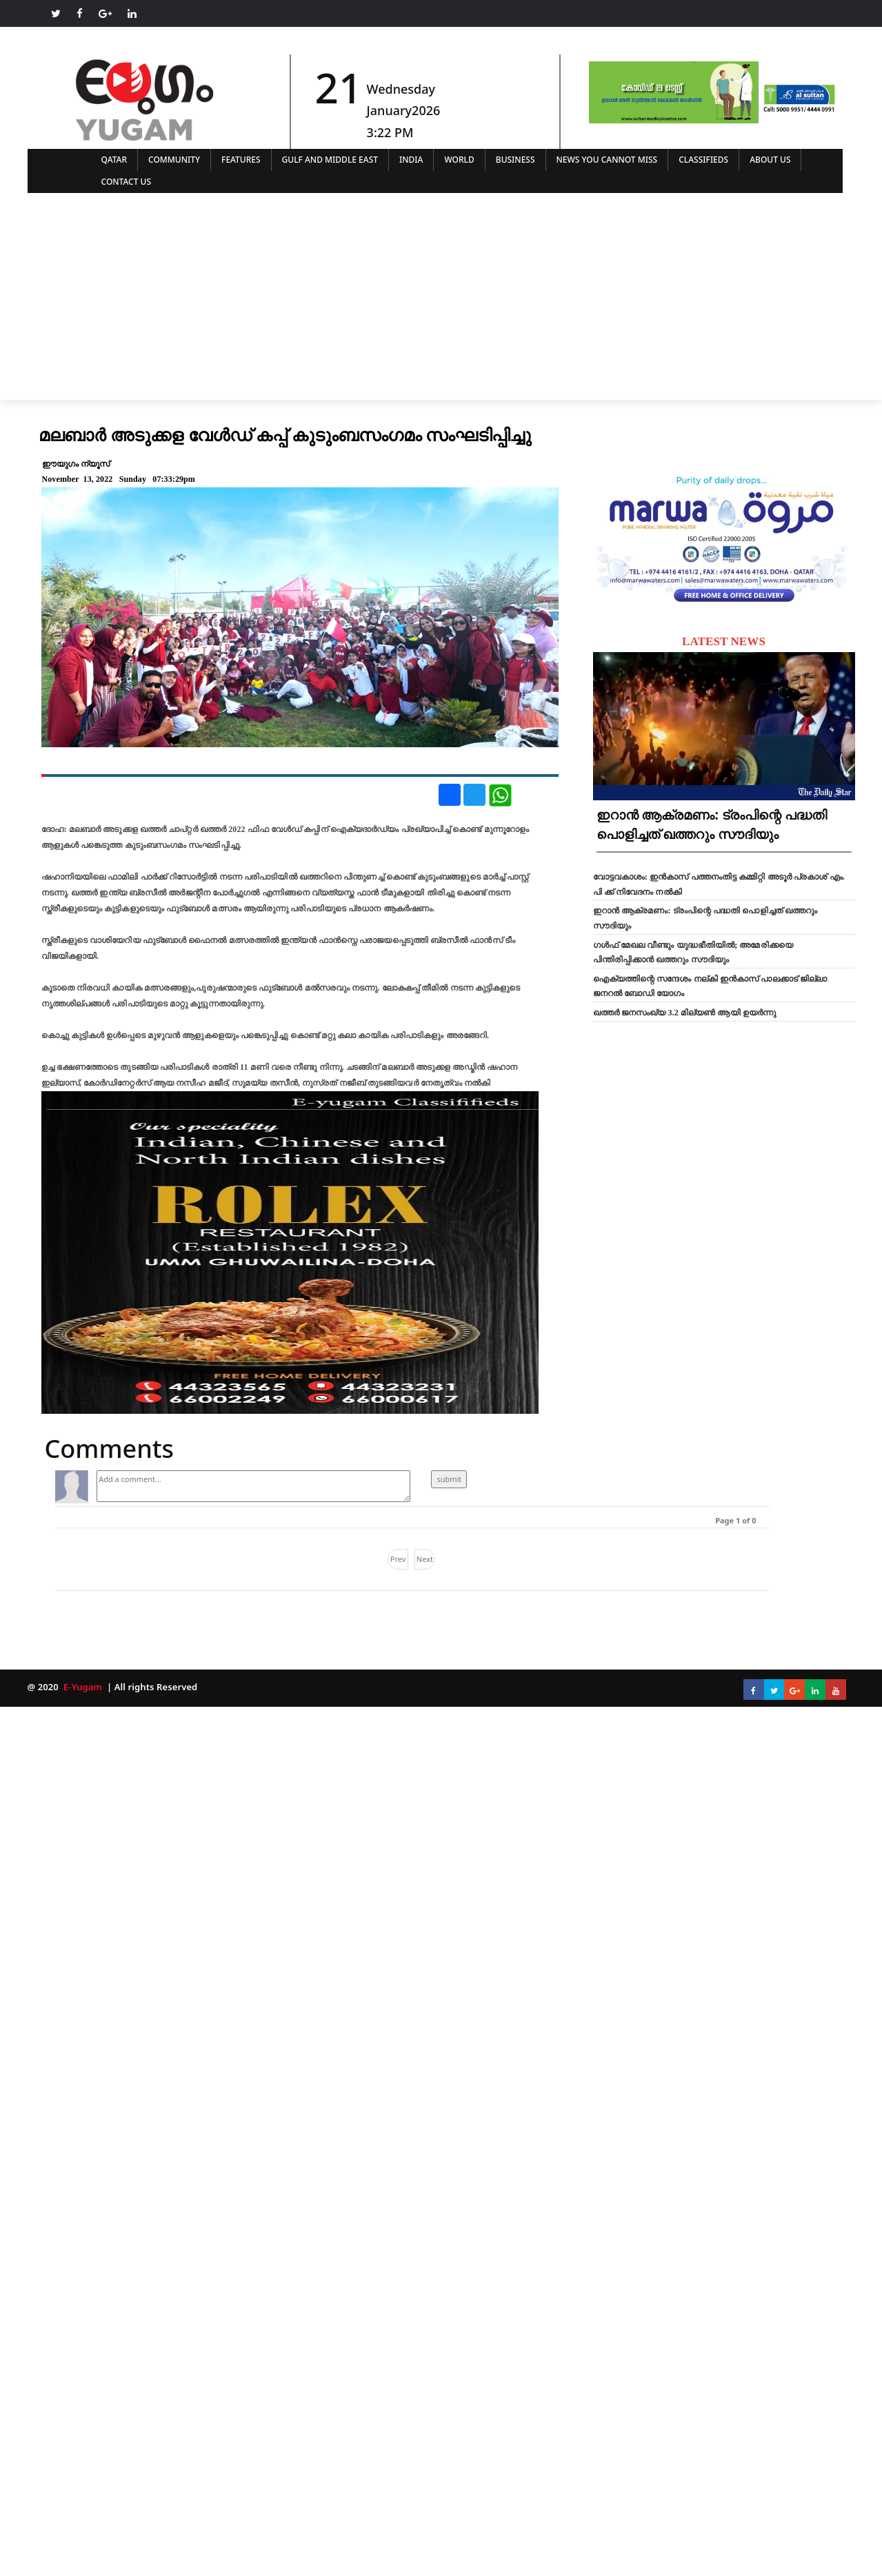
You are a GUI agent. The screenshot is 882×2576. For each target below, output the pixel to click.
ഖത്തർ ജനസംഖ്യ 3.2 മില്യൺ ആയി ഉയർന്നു (684, 1012)
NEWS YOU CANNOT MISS (607, 159)
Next (425, 1559)
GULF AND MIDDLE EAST (330, 159)
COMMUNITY (174, 159)
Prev (398, 1559)
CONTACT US (126, 181)
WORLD (459, 159)
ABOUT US (770, 159)
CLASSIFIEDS (703, 159)
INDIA (411, 159)
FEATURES (241, 159)
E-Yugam (81, 1687)
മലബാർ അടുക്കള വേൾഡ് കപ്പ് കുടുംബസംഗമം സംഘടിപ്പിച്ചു (285, 434)
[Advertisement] (441, 296)
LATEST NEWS (723, 641)
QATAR (114, 159)
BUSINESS (515, 159)
